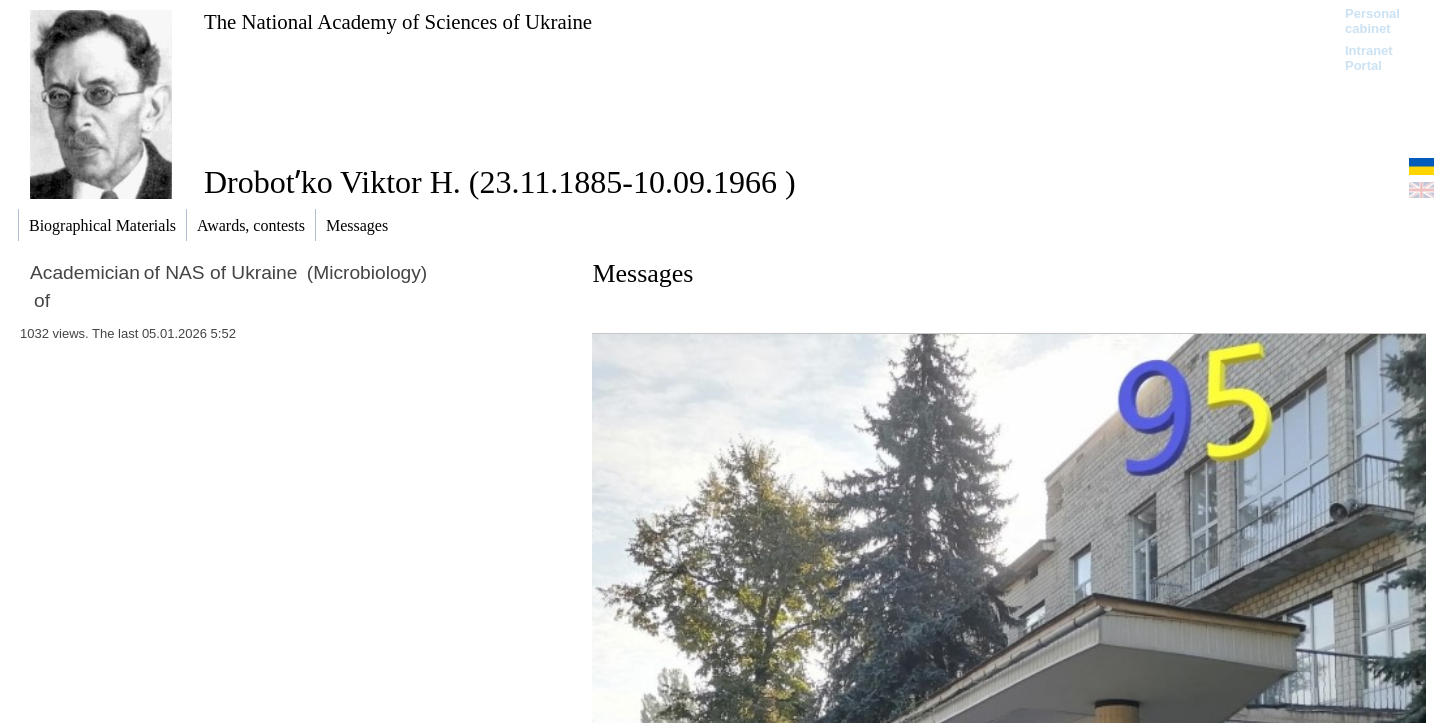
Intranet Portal (1369, 58)
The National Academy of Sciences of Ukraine (398, 21)
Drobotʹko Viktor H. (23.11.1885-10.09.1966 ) (500, 182)
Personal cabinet (1372, 21)
